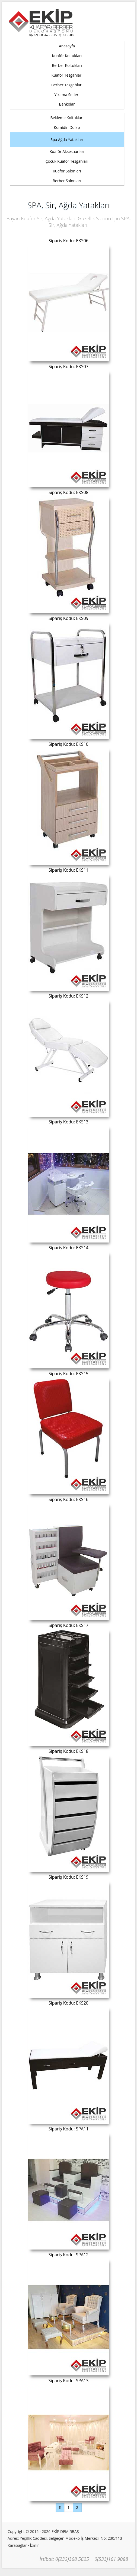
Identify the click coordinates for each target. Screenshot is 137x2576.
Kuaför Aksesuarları (67, 151)
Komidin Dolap (67, 127)
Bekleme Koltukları (66, 117)
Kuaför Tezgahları (66, 75)
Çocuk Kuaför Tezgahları (67, 161)
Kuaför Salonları (67, 171)
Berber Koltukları (67, 65)
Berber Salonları (67, 180)
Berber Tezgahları (66, 84)
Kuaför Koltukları (67, 55)
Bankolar (67, 104)
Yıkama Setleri (66, 94)
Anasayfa (67, 45)
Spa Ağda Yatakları (66, 139)
